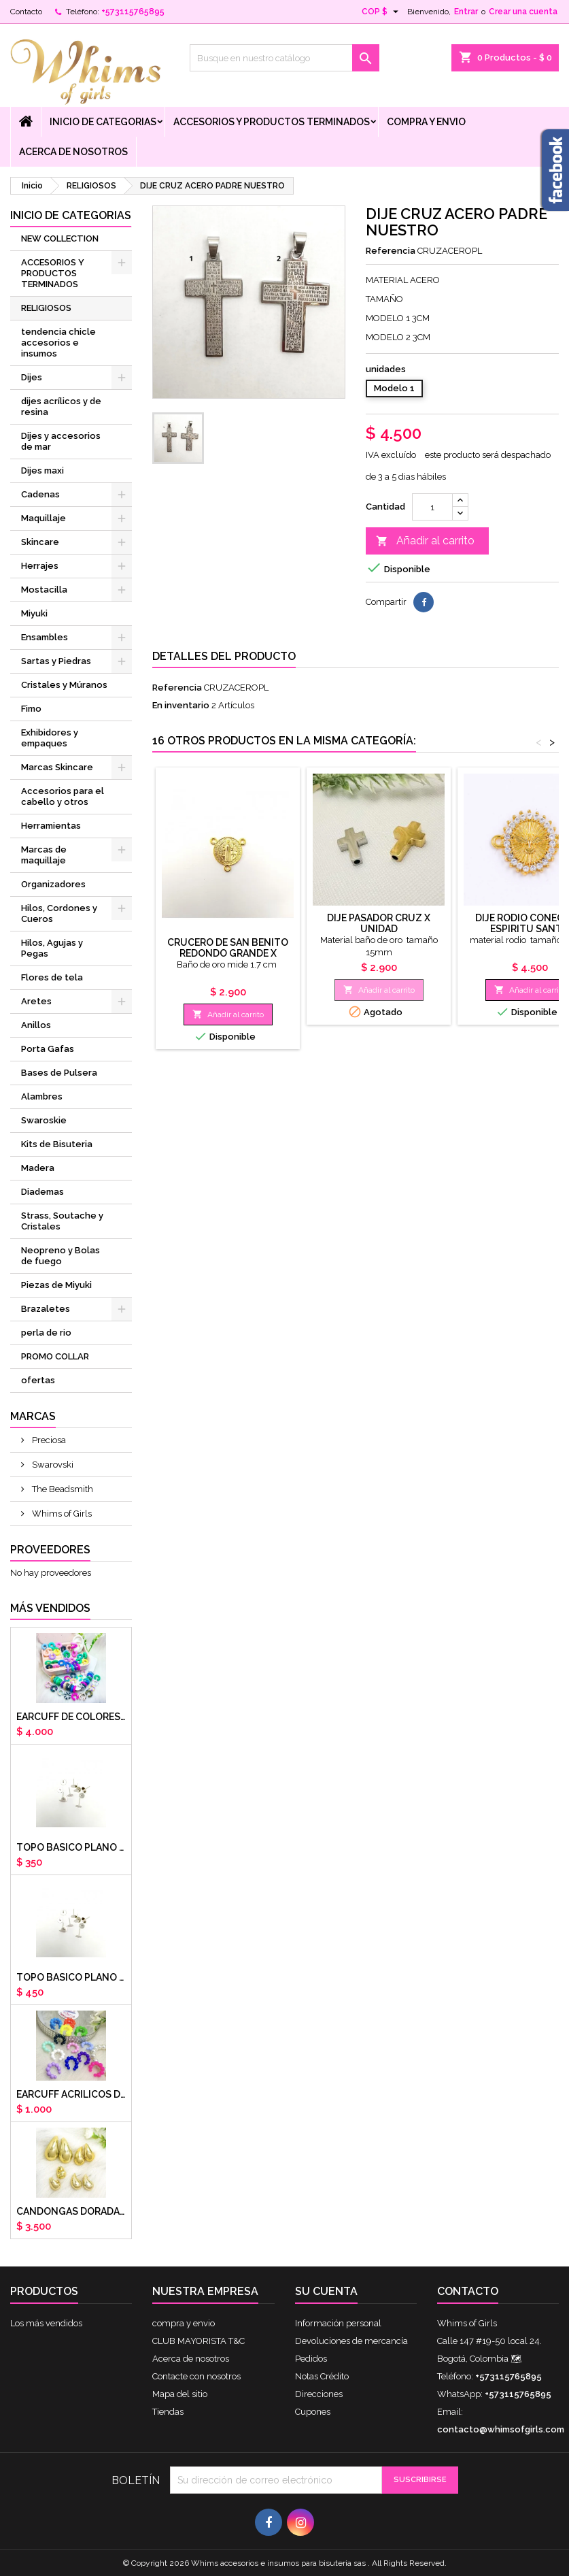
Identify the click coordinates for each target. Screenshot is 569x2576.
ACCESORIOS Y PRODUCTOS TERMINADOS (271, 121)
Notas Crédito (322, 2376)
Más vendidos (50, 1608)
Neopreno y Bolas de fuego (60, 1255)
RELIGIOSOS (46, 308)
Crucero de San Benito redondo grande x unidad (227, 953)
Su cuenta (326, 2291)
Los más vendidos (46, 2323)
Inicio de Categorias (103, 121)
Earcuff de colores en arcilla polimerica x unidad (71, 1716)
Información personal (338, 2323)
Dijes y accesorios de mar (61, 441)
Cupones (312, 2412)
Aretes (36, 1001)
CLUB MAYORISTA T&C (198, 2341)
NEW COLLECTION (60, 238)
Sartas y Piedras (56, 661)
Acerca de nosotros (73, 151)
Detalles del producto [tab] (224, 656)
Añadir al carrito (425, 541)
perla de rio (46, 1332)
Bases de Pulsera (59, 1073)
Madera (37, 1168)
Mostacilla (44, 589)
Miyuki (34, 613)
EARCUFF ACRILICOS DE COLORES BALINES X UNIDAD (71, 2094)
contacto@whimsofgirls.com (500, 2429)
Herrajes (39, 566)
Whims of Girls (61, 1513)
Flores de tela (52, 977)
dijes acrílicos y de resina (61, 406)
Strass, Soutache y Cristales (62, 1221)
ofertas (38, 1380)
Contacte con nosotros (196, 2376)
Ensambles (44, 637)
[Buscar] (284, 57)
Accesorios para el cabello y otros (62, 796)
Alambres (42, 1096)
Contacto (26, 11)
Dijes (31, 377)
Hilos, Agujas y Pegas (52, 948)
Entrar (466, 11)
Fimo (31, 709)
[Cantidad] (432, 507)
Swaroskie (44, 1120)
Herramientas (51, 826)
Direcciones (319, 2394)
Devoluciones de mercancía (351, 2341)
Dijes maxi (42, 470)
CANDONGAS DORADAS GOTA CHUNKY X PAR (71, 2211)
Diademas (42, 1192)
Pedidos (311, 2359)
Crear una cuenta (523, 11)
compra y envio (426, 121)
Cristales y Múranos (64, 685)
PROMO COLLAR (55, 1356)
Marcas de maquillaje (44, 854)
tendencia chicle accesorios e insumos (58, 343)
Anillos (36, 1025)
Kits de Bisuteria (56, 1144)
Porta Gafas (47, 1049)
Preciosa (48, 1440)
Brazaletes (45, 1309)
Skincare (40, 542)
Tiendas (168, 2412)
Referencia (390, 251)
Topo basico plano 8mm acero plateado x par (71, 1977)
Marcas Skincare (57, 767)
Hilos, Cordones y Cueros (59, 913)
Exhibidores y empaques (49, 737)
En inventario (180, 705)
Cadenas (40, 494)
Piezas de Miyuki (56, 1285)
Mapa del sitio (179, 2394)
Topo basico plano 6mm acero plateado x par (71, 1847)
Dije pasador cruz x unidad (378, 923)
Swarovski (51, 1464)
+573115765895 (133, 11)
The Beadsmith (61, 1489)
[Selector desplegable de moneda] (382, 11)
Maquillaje (43, 518)
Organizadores (53, 884)
